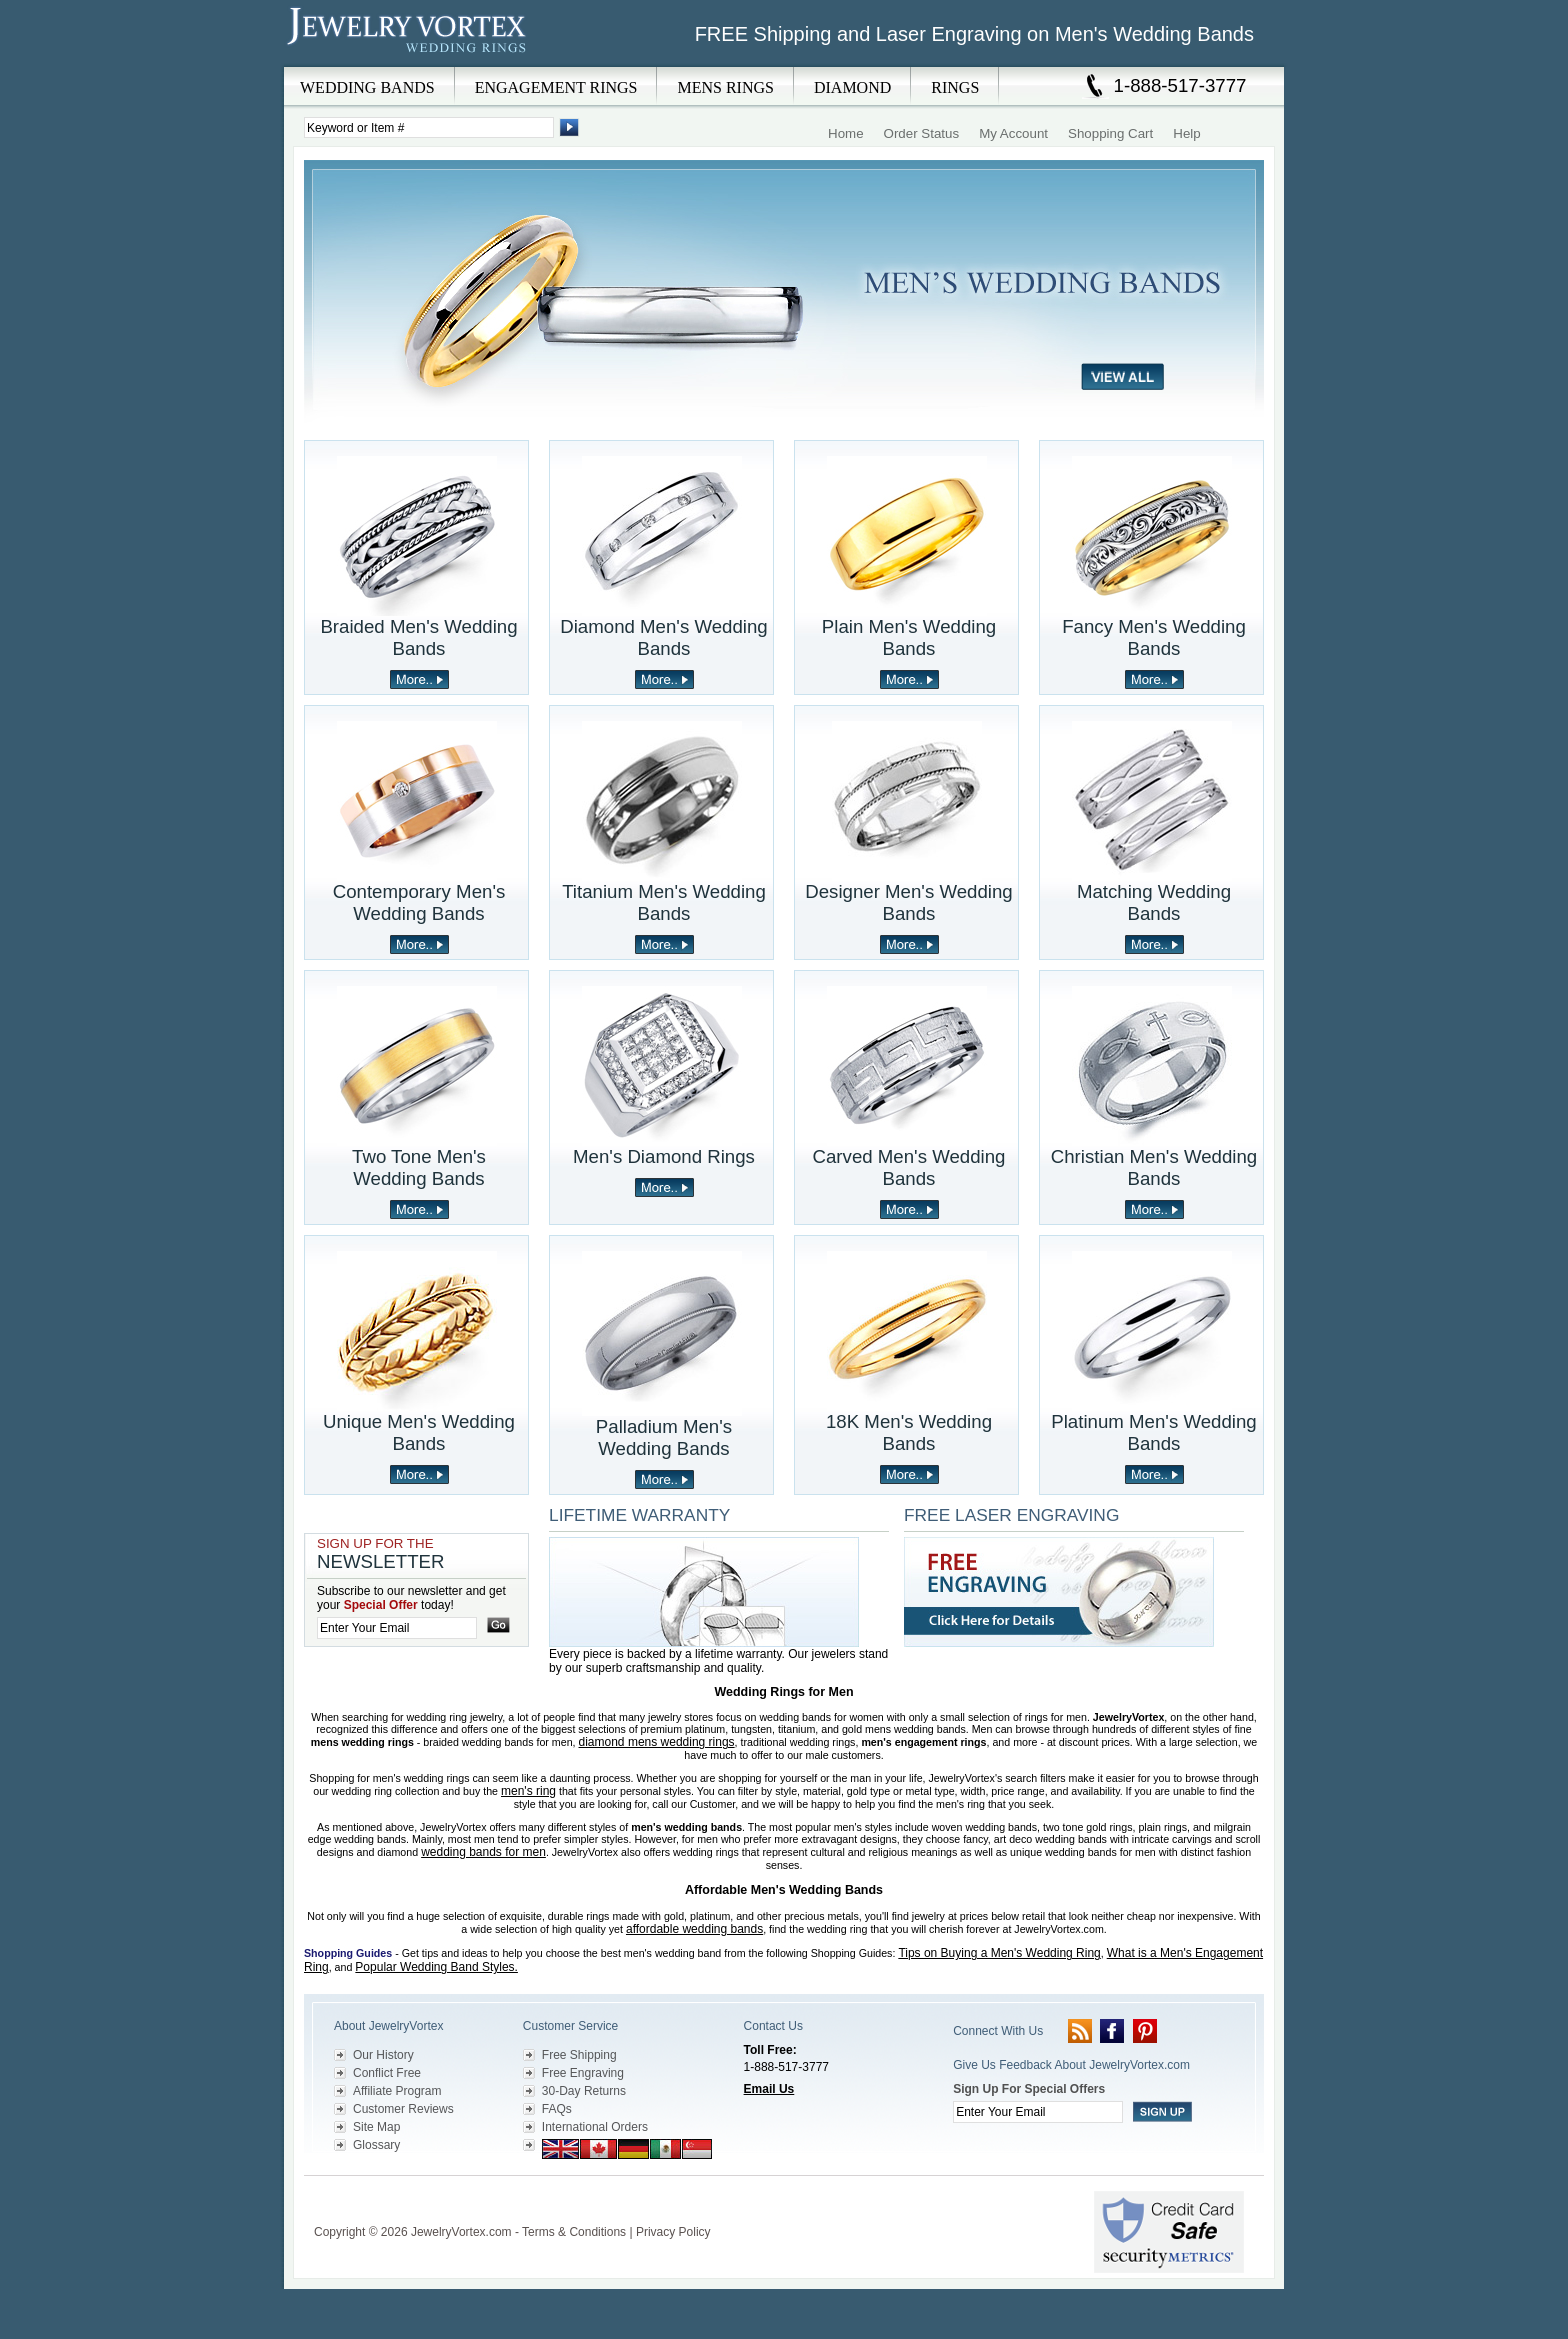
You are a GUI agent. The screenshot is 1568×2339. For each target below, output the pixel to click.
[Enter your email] (397, 1628)
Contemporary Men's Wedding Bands (419, 902)
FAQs (557, 2109)
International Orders (595, 2127)
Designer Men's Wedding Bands (909, 902)
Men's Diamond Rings (664, 1156)
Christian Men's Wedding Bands (1154, 1167)
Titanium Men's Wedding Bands (664, 902)
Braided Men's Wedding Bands (418, 637)
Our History (383, 2055)
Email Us (769, 2089)
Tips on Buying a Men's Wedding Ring (999, 1953)
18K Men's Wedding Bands (909, 1432)
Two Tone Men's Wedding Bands (419, 1167)
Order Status (922, 133)
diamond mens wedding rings (657, 1742)
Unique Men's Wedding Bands (419, 1432)
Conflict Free (387, 2073)
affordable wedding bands (694, 1929)
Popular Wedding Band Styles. (436, 1967)
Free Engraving (583, 2073)
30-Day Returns (584, 2091)
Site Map (376, 2127)
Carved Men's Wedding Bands (909, 1167)
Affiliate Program (397, 2091)
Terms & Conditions (574, 2232)
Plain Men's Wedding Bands (909, 637)
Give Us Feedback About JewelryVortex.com (1071, 2065)
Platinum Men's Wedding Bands (1153, 1432)
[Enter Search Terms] (429, 127)
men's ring (528, 1791)
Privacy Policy (673, 2232)
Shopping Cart (1110, 133)
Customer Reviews (403, 2109)
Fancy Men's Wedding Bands (1154, 637)
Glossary (376, 2145)
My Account (1013, 133)
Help (1186, 133)
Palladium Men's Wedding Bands (664, 1437)
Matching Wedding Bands (1154, 902)
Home (846, 133)
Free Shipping (579, 2055)
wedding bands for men (483, 1852)
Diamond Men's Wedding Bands (664, 637)
